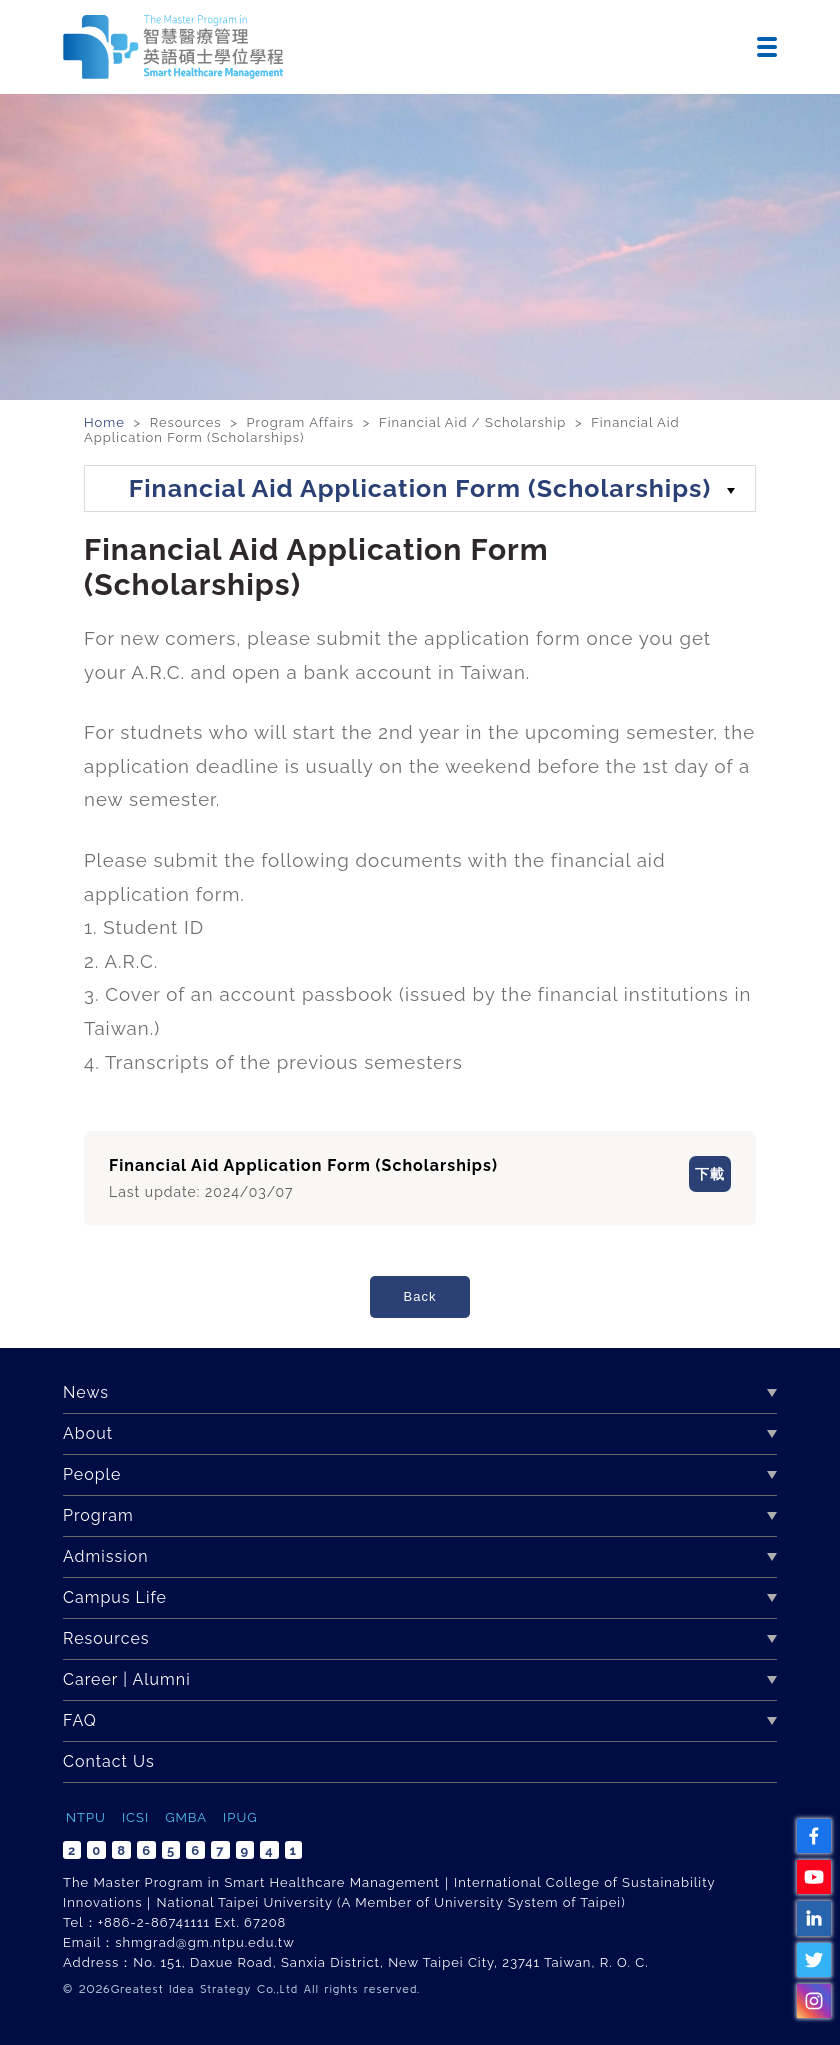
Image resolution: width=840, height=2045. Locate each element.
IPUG (240, 1817)
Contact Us (109, 1761)
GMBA (186, 1817)
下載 (686, 1177)
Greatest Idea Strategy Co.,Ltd (204, 1988)
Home (106, 422)
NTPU (86, 1817)
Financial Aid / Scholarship (472, 422)
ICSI (135, 1817)
